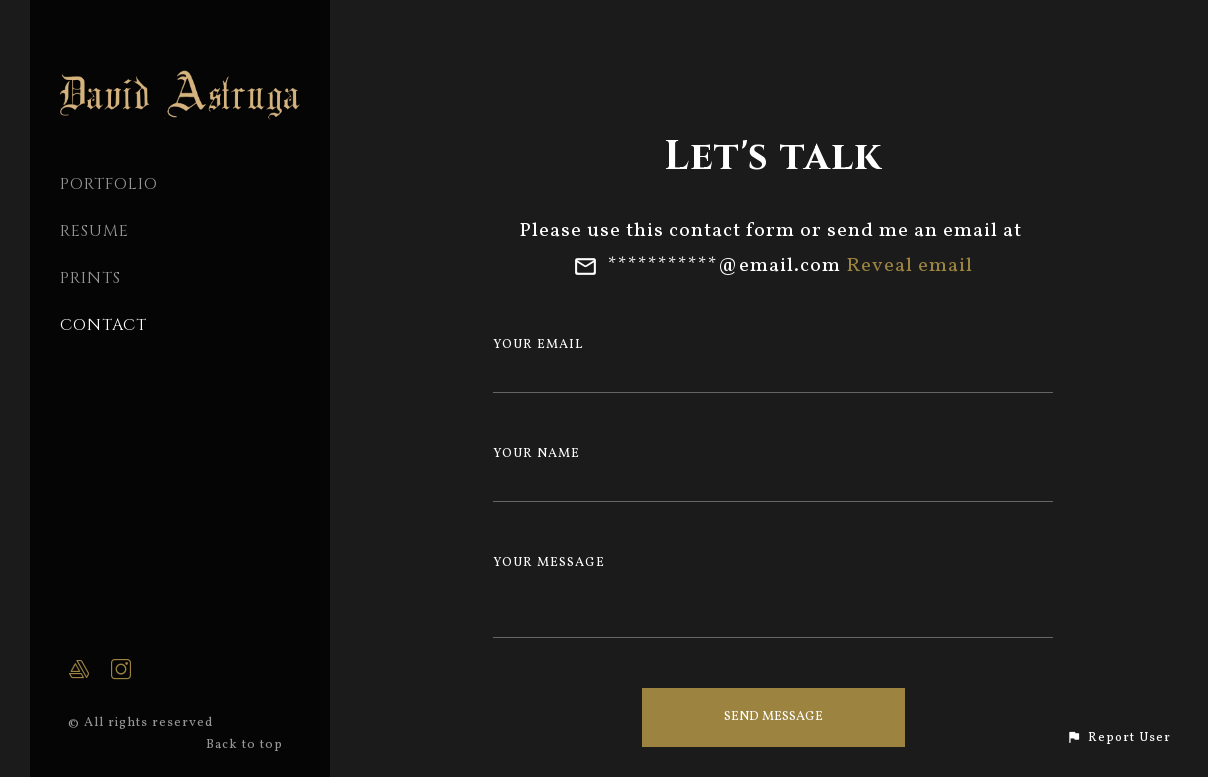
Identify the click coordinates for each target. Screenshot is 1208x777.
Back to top (246, 745)
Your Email (538, 345)
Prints (90, 278)
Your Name (536, 454)
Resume (94, 231)
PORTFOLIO (109, 184)
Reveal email (909, 266)
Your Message (549, 563)
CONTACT (103, 325)
